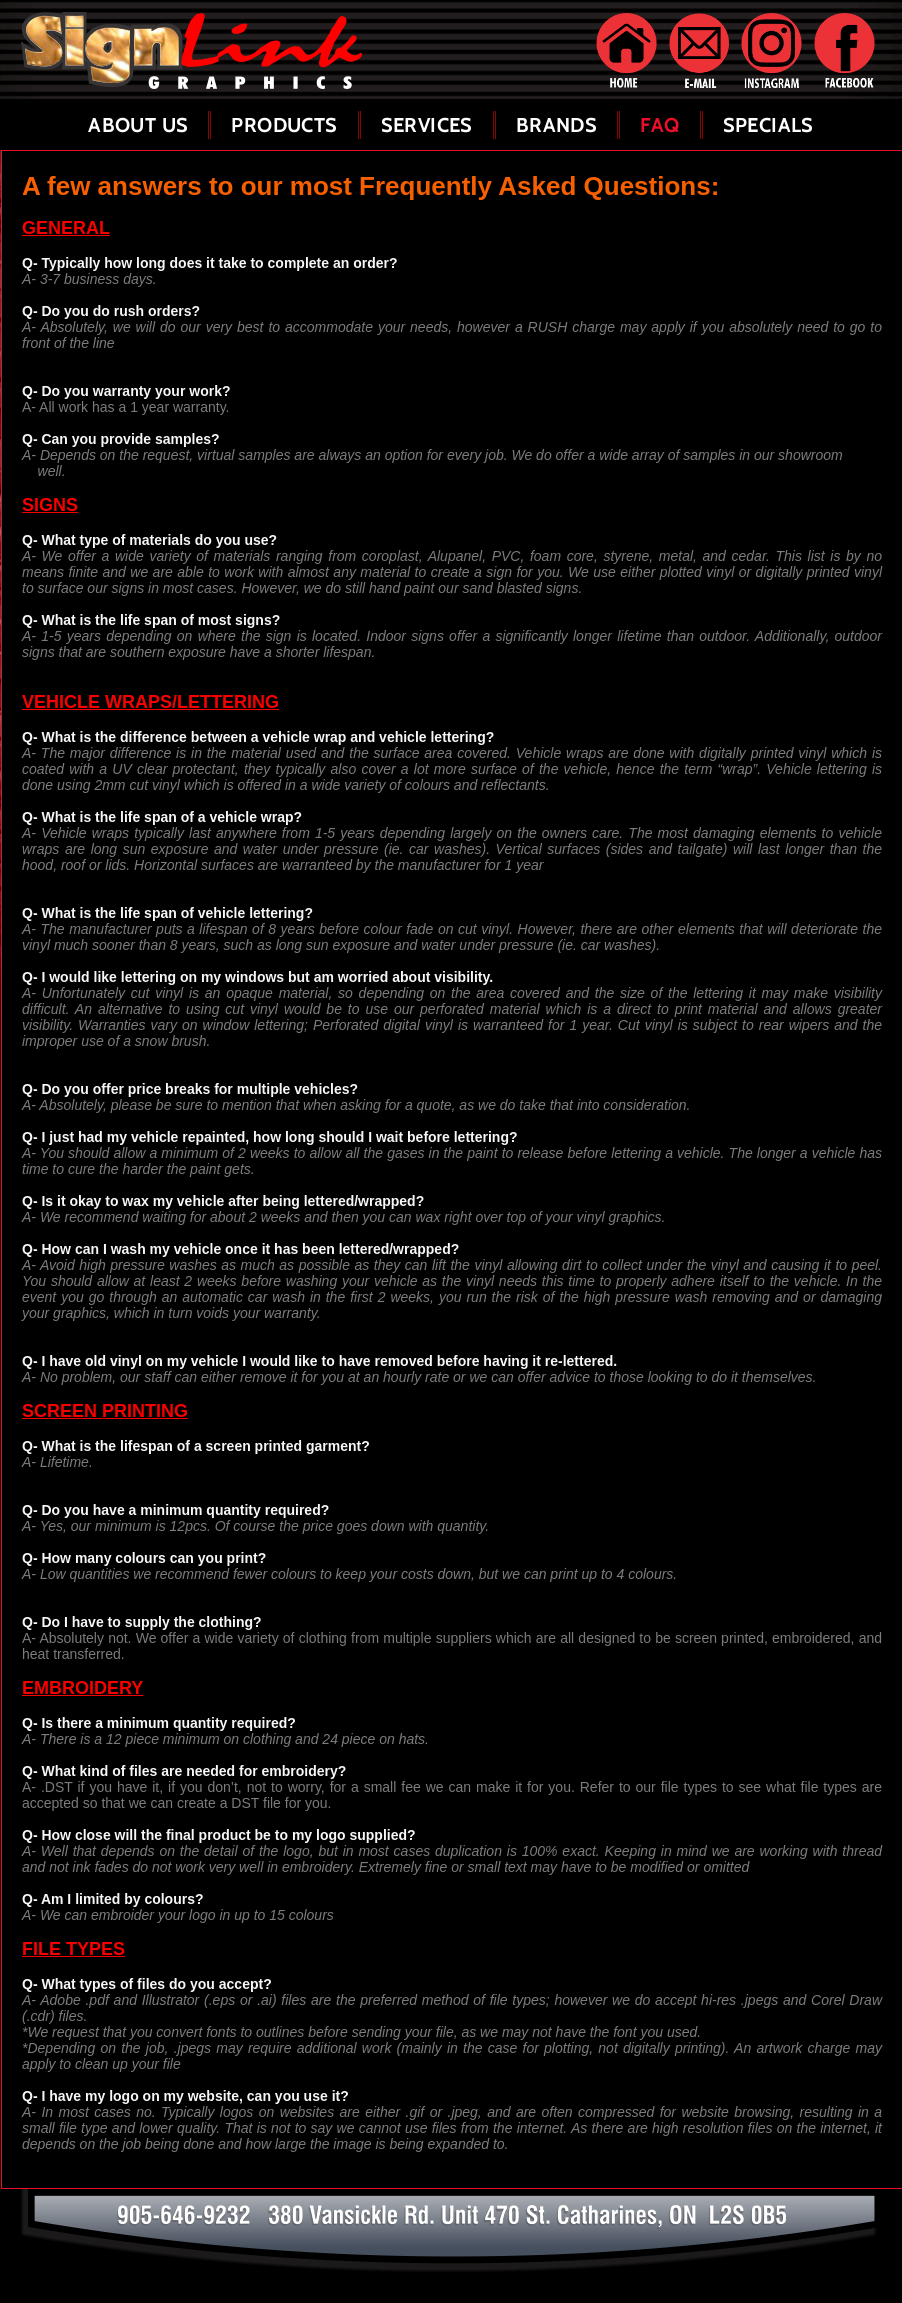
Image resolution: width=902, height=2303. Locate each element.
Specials (768, 125)
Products (284, 125)
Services (427, 125)
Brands (556, 125)
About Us (138, 125)
